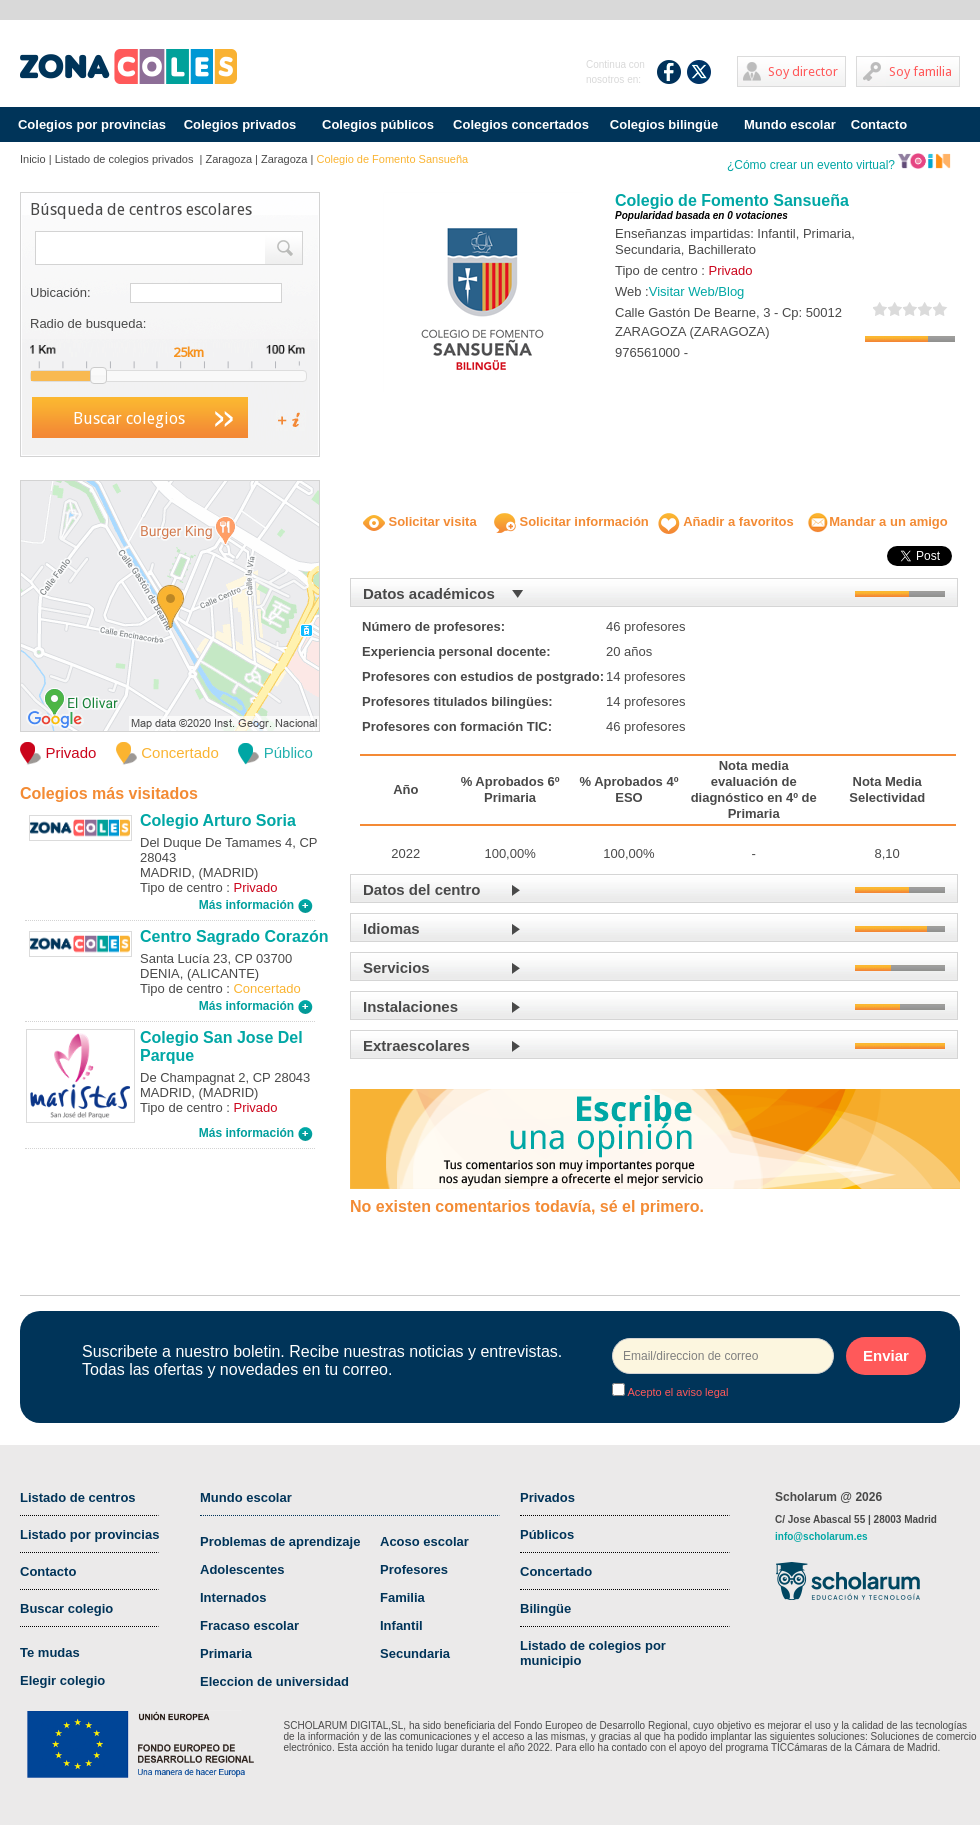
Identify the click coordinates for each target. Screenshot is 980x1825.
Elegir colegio (62, 1680)
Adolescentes (242, 1569)
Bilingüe (545, 1608)
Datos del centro (422, 889)
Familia (402, 1597)
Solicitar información (571, 521)
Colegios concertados (521, 124)
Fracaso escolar (249, 1625)
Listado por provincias (89, 1534)
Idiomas (391, 928)
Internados (233, 1597)
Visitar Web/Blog (697, 291)
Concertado (556, 1571)
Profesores (414, 1569)
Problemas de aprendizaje (280, 1541)
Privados (547, 1497)
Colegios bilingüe (664, 124)
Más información (256, 905)
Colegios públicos (378, 124)
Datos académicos (429, 593)
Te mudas (50, 1652)
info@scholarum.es (821, 1536)
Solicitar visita (420, 521)
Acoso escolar (424, 1541)
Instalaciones (410, 1006)
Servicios (396, 967)
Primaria (226, 1653)
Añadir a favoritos (726, 521)
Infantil (401, 1625)
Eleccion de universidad (274, 1681)
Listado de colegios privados (126, 159)
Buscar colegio (66, 1608)
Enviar (886, 1355)
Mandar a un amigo (877, 521)
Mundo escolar (790, 124)
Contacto (879, 124)
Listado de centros (78, 1497)
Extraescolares (416, 1045)
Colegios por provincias (92, 124)
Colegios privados (240, 124)
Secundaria (415, 1653)
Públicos (547, 1534)
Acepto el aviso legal (676, 1392)
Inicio (33, 159)
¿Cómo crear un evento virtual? (839, 165)
